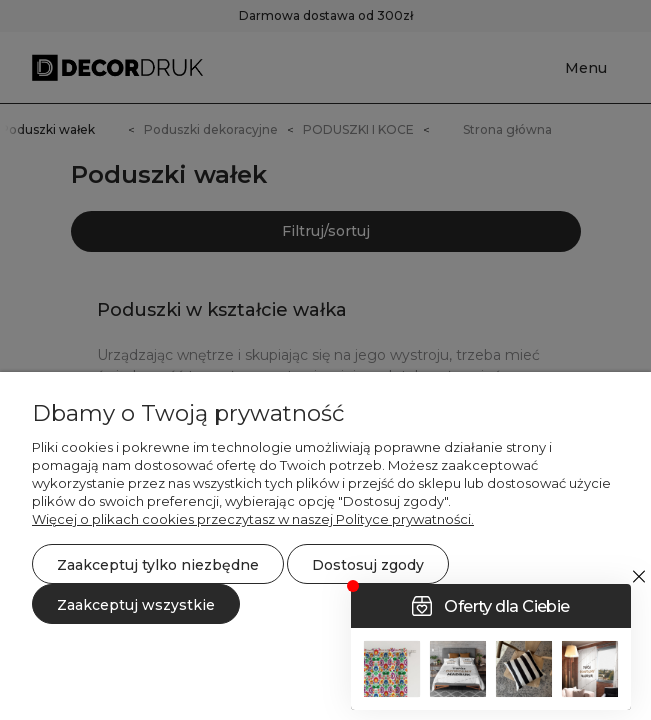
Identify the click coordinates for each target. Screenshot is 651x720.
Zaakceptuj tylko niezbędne (158, 565)
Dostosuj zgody (368, 565)
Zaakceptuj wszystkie (136, 605)
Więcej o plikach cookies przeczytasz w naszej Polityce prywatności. (253, 519)
